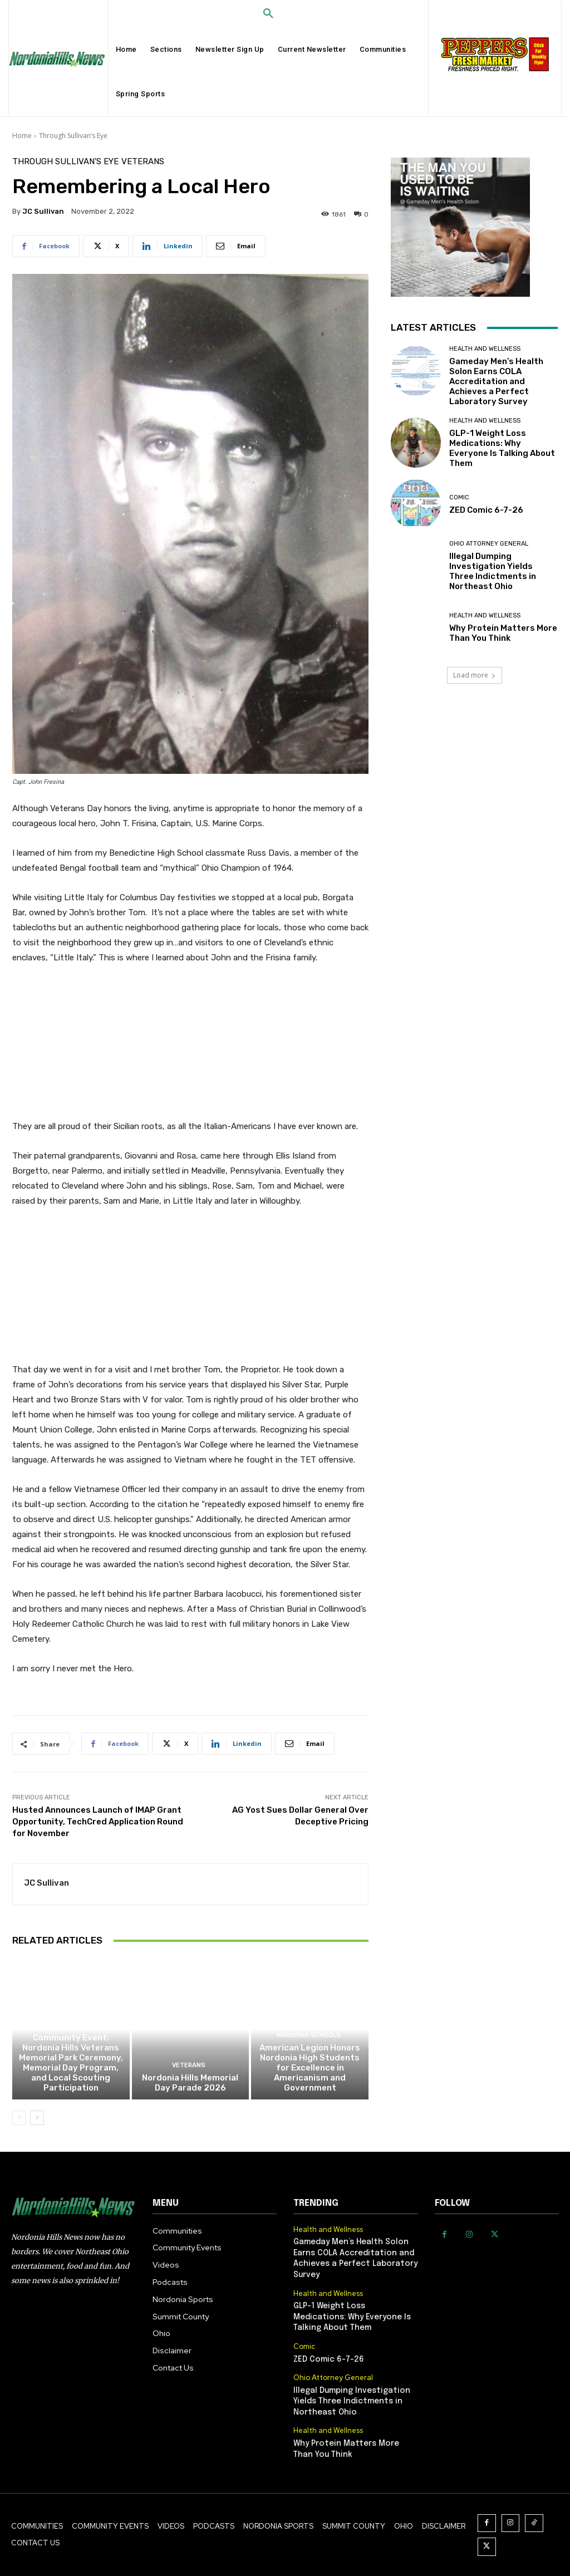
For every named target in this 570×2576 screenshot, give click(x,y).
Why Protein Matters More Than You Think (503, 633)
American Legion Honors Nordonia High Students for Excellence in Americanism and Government (309, 2068)
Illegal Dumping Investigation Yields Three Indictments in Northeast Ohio (492, 571)
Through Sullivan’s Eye (73, 135)
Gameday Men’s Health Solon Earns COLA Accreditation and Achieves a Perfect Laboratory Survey (496, 381)
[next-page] (37, 2118)
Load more (474, 675)
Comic (459, 497)
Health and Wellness (484, 349)
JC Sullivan (43, 211)
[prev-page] (19, 2118)
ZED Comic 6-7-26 (486, 510)
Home (22, 135)
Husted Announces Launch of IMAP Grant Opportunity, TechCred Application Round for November (97, 1821)
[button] (268, 14)
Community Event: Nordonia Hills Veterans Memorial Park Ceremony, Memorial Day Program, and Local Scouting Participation (71, 2063)
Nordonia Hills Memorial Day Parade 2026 (190, 2083)
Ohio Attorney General (488, 544)
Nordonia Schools (309, 2035)
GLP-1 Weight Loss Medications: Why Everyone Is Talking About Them (502, 448)
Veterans (142, 162)
